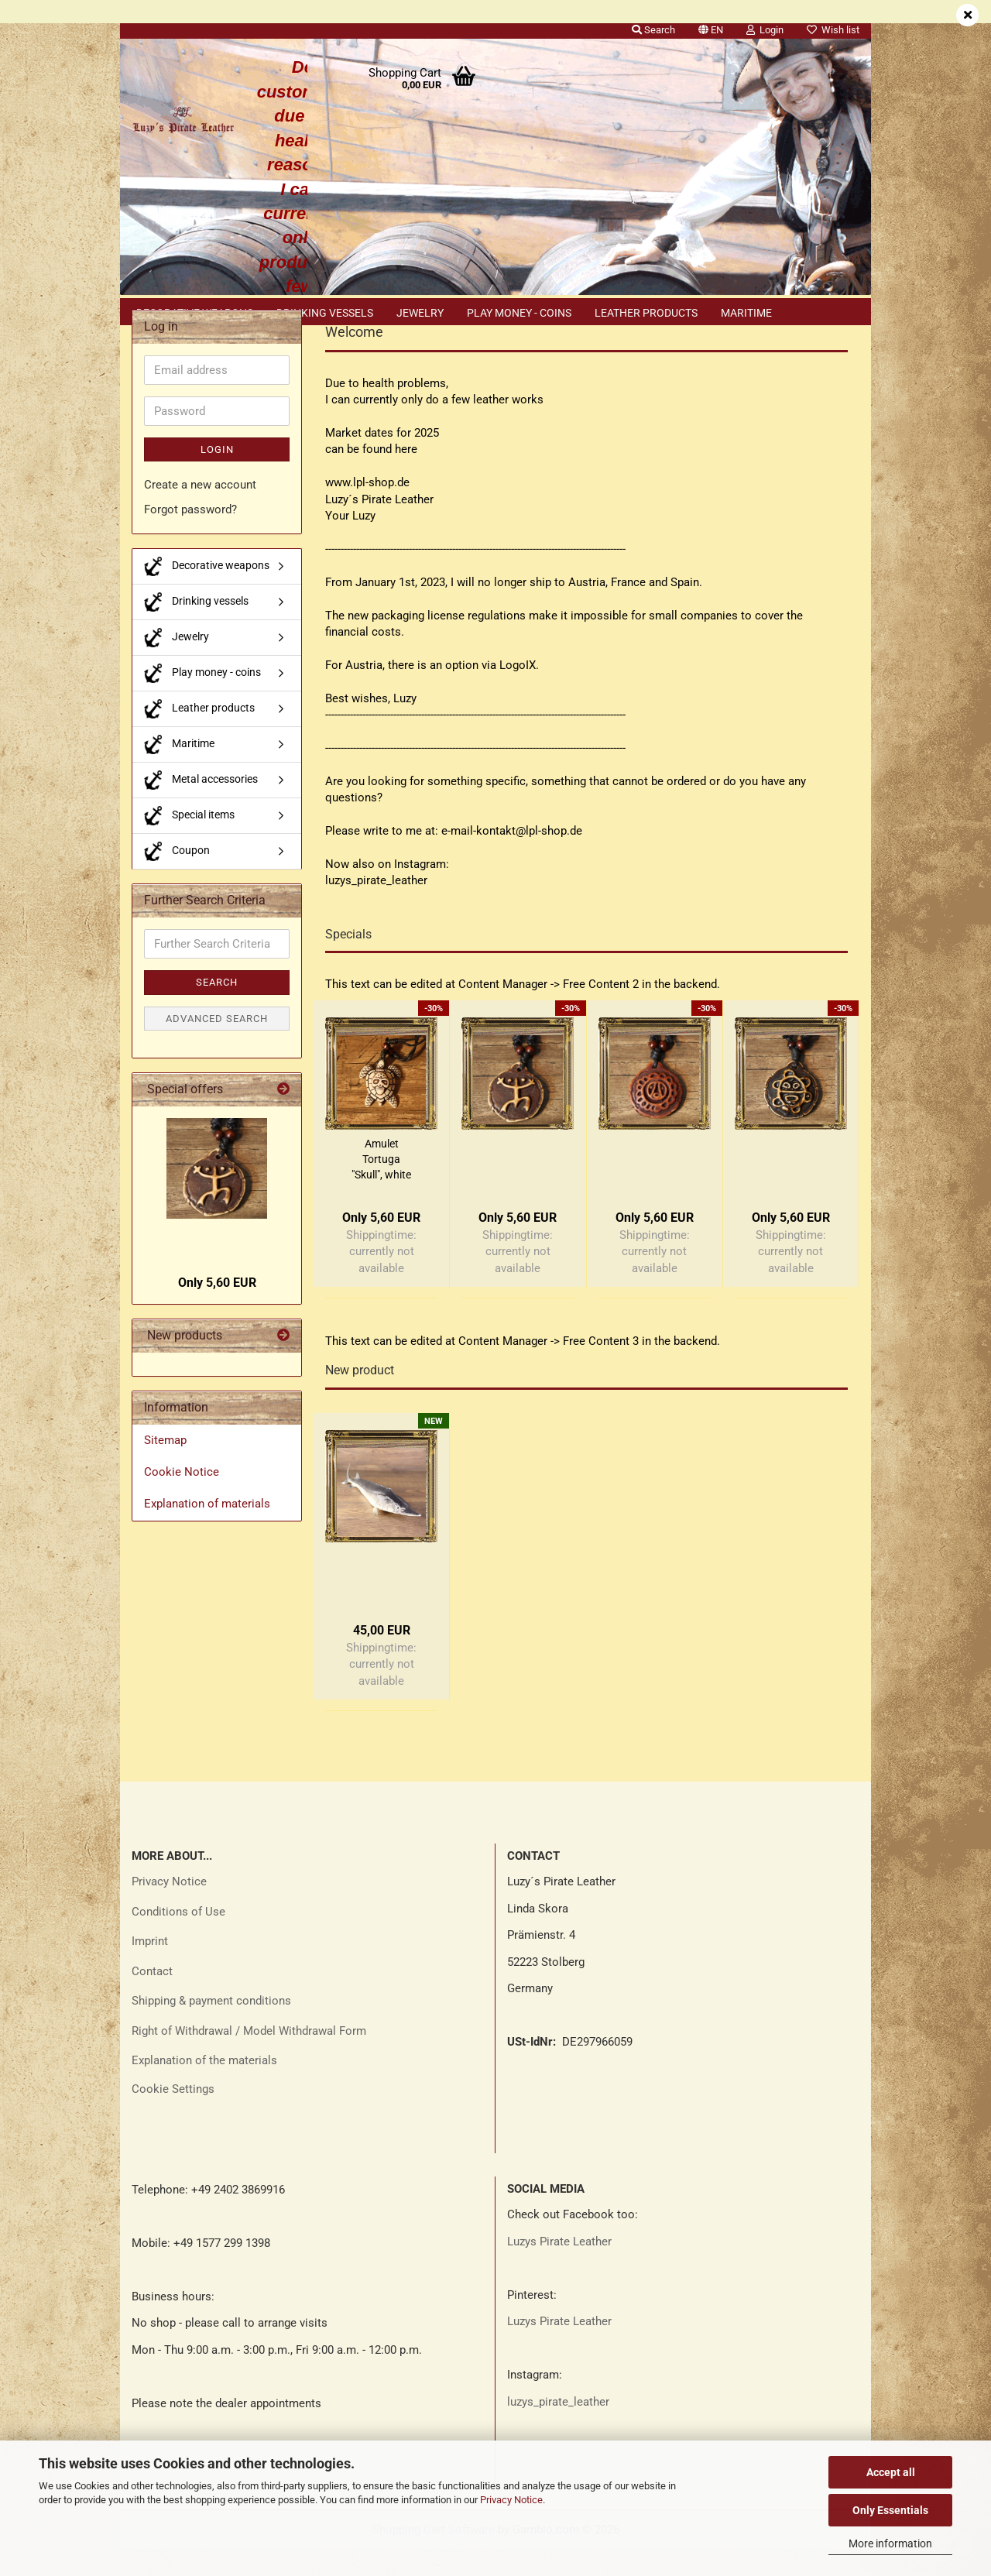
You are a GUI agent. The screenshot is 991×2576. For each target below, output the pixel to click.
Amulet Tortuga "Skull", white (381, 1186)
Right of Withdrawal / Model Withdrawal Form (249, 2058)
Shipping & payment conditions (211, 2028)
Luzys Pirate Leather (559, 2269)
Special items (189, 842)
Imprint (150, 1968)
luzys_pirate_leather (558, 2429)
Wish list (833, 30)
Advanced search (217, 1045)
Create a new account (200, 512)
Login (217, 476)
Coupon (177, 878)
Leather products (646, 313)
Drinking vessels (324, 313)
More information (890, 2543)
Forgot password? (190, 537)
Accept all (890, 2472)
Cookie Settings (173, 2116)
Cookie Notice (181, 1499)
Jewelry (420, 313)
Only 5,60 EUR (217, 1309)
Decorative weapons (194, 313)
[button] (711, 27)
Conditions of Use (178, 1939)
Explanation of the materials (204, 2087)
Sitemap (165, 1467)
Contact (152, 1998)
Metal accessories (201, 807)
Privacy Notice (511, 2500)
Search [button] (653, 30)
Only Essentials (890, 2510)
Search (217, 1009)
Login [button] (765, 30)
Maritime (746, 313)
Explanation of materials (207, 1531)
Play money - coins (519, 313)
